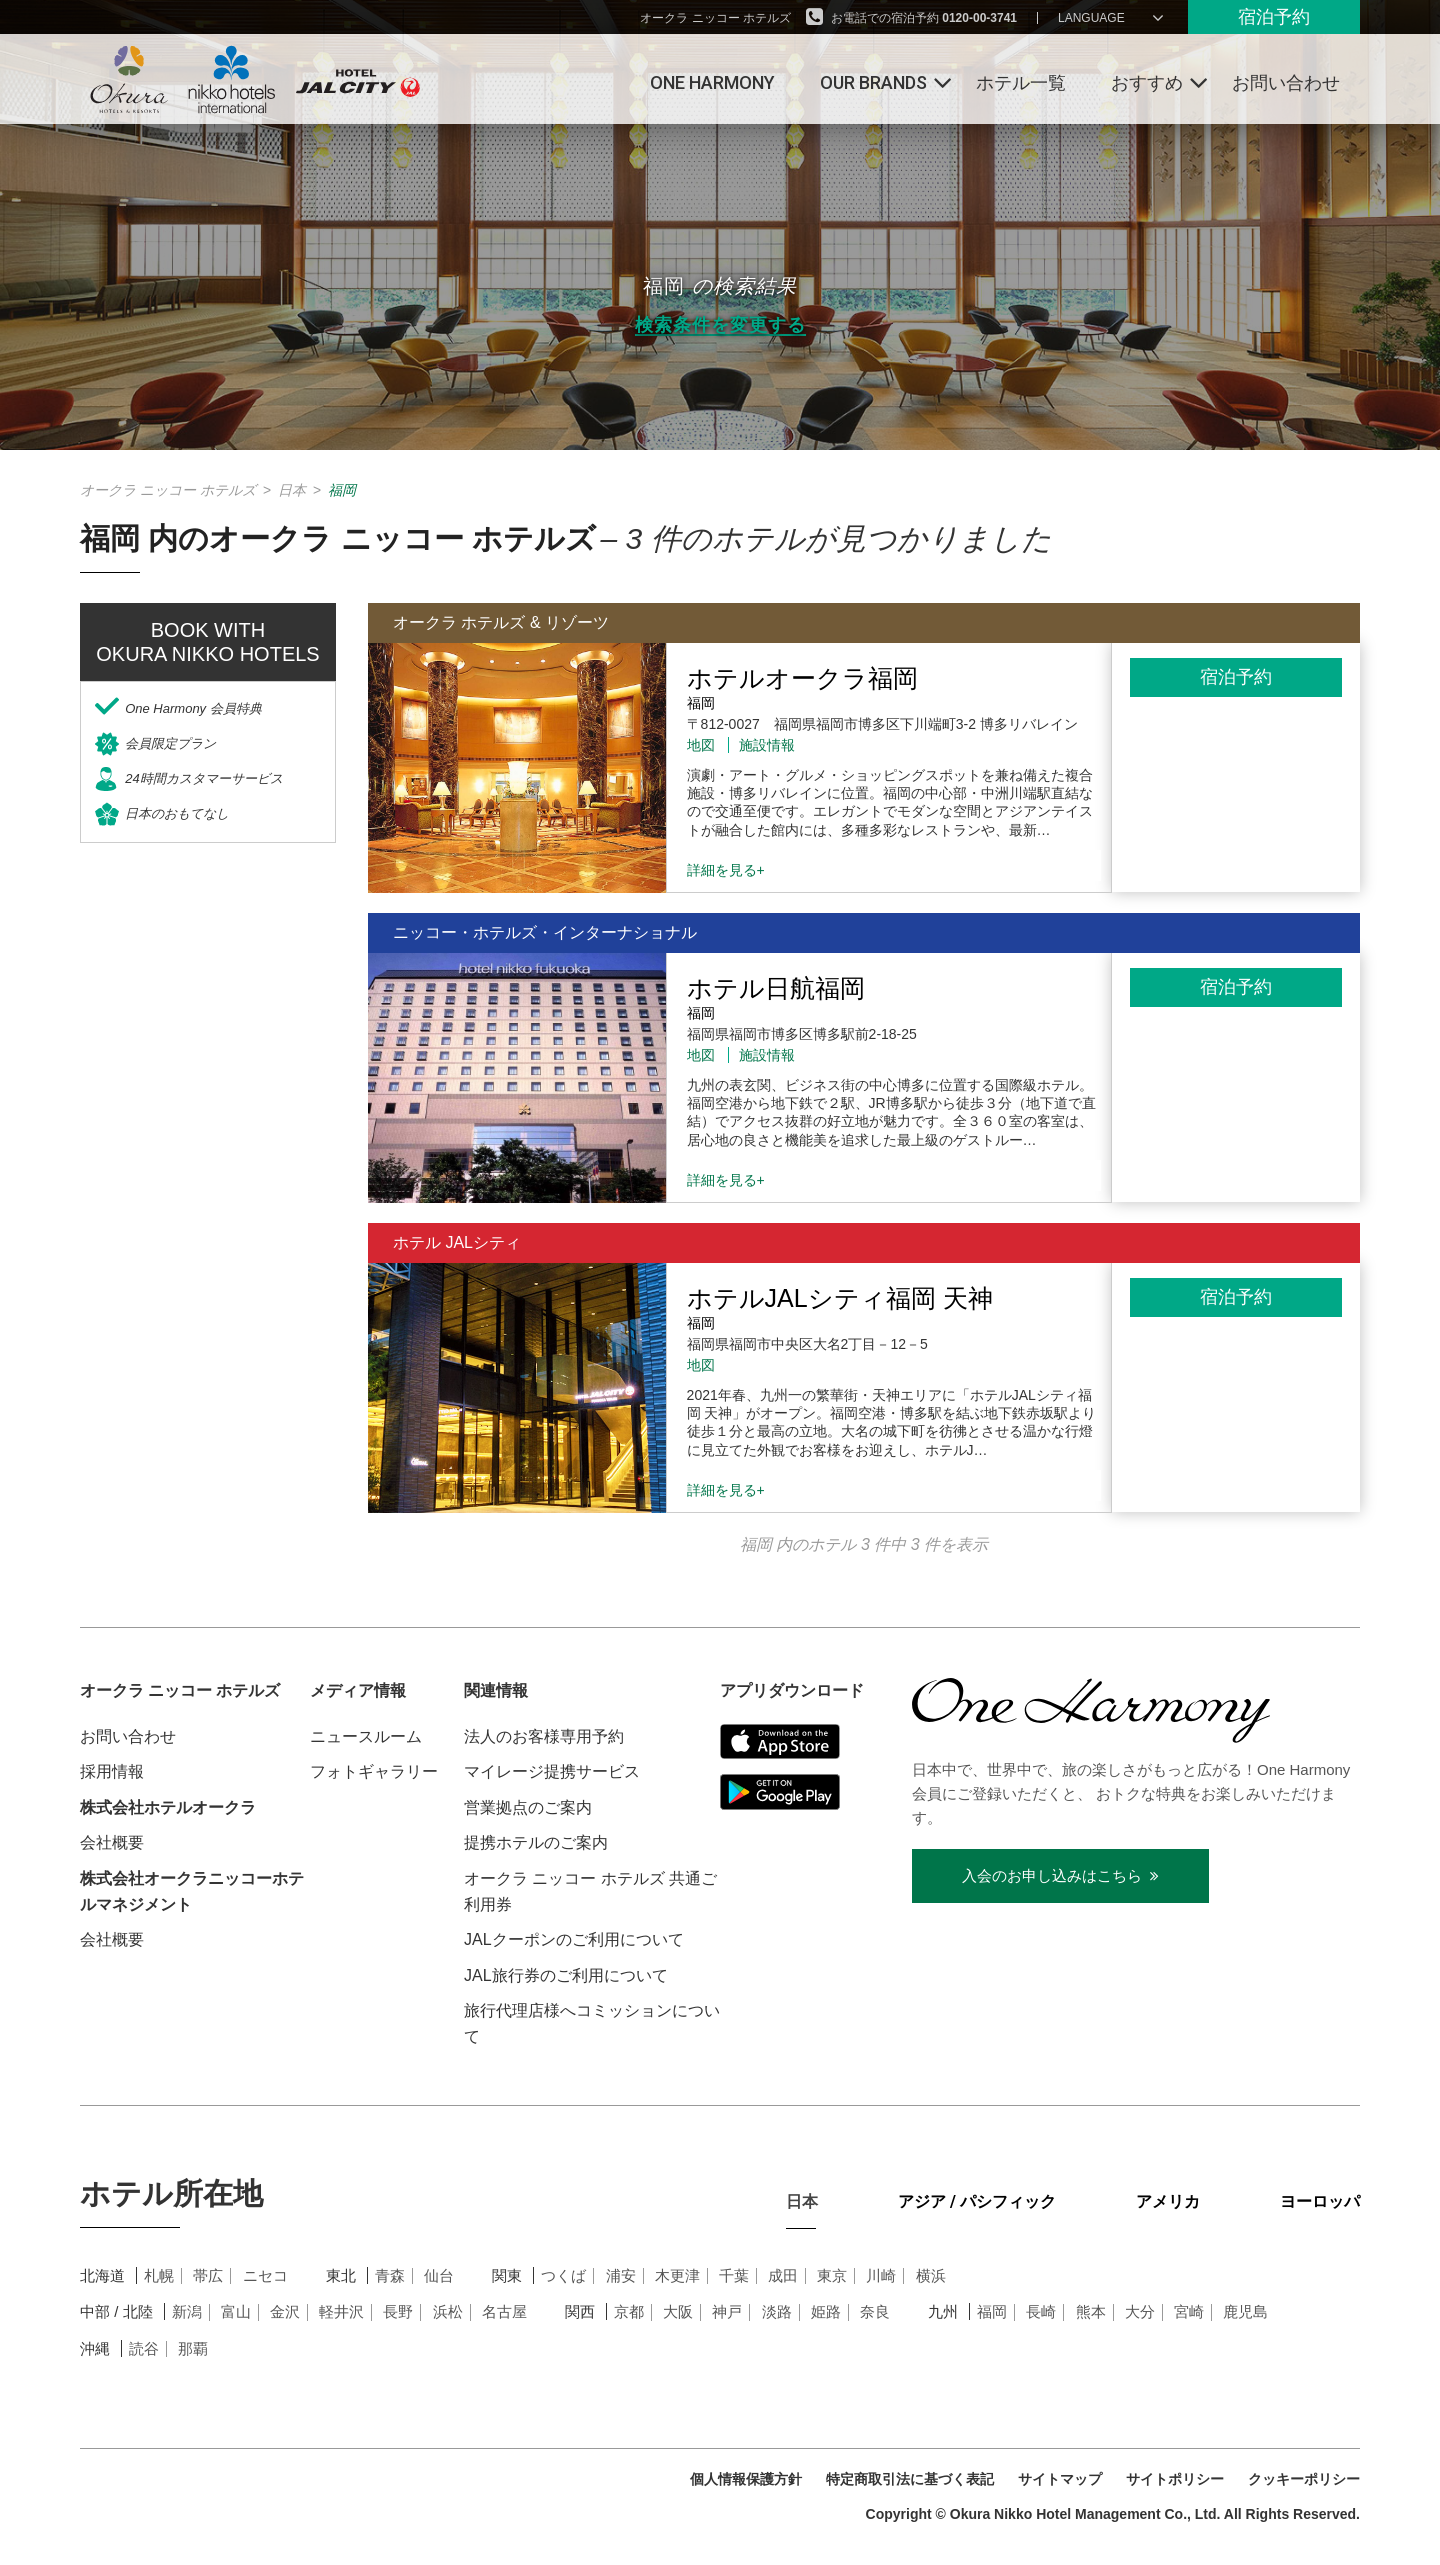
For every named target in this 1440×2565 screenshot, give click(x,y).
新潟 (187, 2311)
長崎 (1041, 2311)
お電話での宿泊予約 (924, 18)
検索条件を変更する (720, 325)
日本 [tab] (802, 2201)
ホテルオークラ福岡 (802, 678)
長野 (398, 2311)
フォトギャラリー (374, 1771)
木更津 (677, 2275)
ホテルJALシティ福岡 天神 (840, 1298)
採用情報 (112, 1771)
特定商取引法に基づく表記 (910, 2479)
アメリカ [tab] (1168, 2201)
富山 (236, 2311)
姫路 (826, 2311)
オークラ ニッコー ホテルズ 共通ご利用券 (590, 1891)
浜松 (448, 2311)
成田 (783, 2275)
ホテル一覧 (1021, 82)
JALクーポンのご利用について (574, 1939)
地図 (701, 745)
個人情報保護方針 (746, 2479)
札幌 (159, 2275)
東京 (832, 2275)
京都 (629, 2311)
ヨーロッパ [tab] (1320, 2201)
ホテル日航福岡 (776, 988)
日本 (292, 490)
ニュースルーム (366, 1736)
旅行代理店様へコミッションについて (592, 2023)
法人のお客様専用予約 (544, 1736)
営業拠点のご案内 (528, 1807)
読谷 (144, 2348)
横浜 (931, 2275)
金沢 (285, 2311)
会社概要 (112, 1842)
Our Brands (873, 82)
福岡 (992, 2311)
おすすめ (1147, 82)
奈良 (875, 2311)
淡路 (777, 2311)
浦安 (621, 2275)
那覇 (193, 2348)
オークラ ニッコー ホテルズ (715, 18)
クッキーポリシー (1304, 2479)
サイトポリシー (1175, 2479)
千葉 (734, 2275)
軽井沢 (341, 2311)
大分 (1140, 2311)
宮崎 (1189, 2311)
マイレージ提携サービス (552, 1771)
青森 (390, 2275)
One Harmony (712, 82)
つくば (563, 2275)
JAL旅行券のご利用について (566, 1975)
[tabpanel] (720, 2338)
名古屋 (504, 2311)
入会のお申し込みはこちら (1060, 1875)
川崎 (881, 2275)
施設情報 (767, 745)
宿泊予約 (1274, 17)
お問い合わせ (1286, 82)
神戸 (727, 2311)
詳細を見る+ (726, 870)
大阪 (678, 2311)
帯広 (208, 2275)
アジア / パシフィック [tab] (977, 2201)
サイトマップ (1060, 2479)
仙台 (439, 2275)
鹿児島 (1245, 2311)
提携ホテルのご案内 (536, 1842)
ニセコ (265, 2275)
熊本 (1091, 2311)
